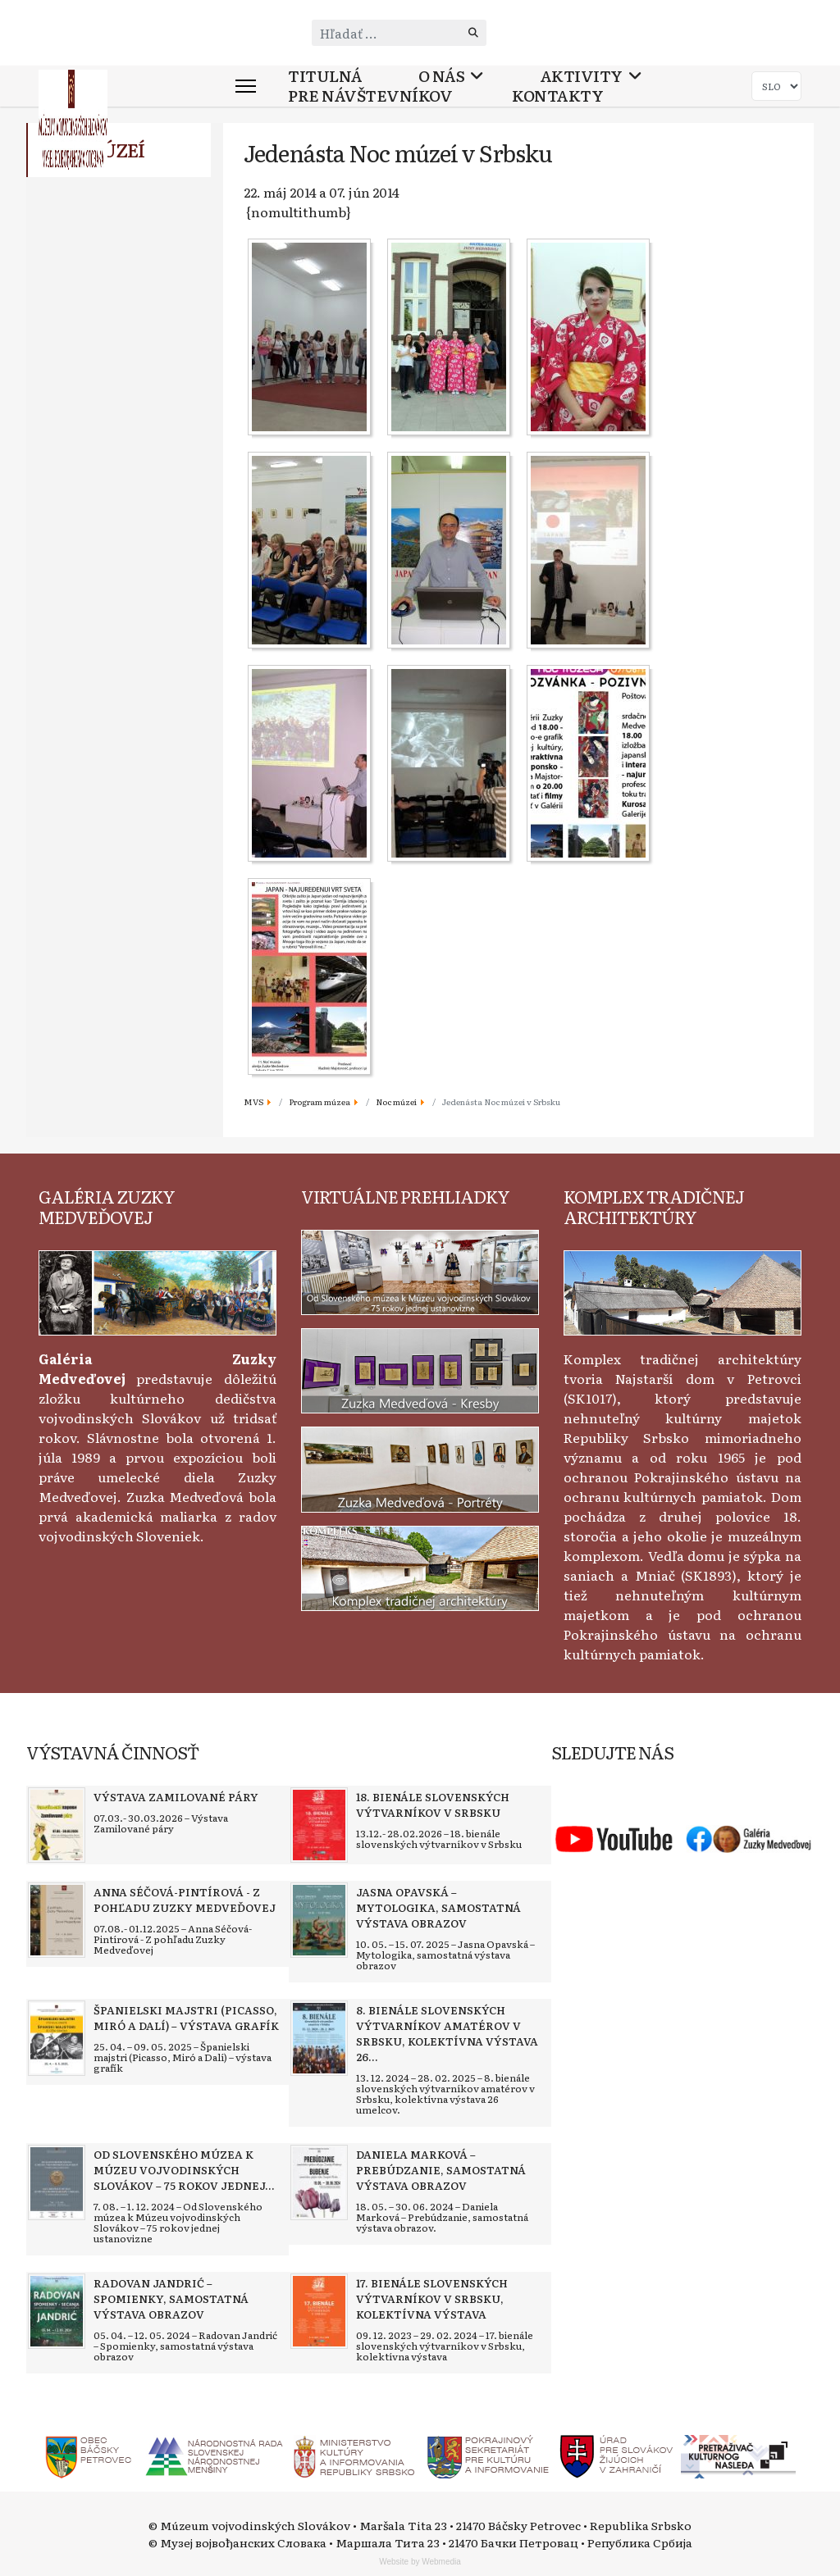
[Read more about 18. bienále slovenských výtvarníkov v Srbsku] (319, 1825)
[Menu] (245, 86)
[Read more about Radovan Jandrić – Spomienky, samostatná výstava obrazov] (56, 2311)
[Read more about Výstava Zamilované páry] (56, 1825)
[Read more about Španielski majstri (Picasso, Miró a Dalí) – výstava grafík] (56, 2038)
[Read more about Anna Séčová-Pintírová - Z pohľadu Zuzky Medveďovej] (56, 1920)
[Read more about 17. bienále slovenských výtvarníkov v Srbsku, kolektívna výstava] (319, 2311)
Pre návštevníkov (370, 95)
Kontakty (557, 95)
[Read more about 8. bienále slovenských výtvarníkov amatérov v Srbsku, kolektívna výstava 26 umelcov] (319, 2038)
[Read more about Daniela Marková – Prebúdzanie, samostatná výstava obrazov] (319, 2182)
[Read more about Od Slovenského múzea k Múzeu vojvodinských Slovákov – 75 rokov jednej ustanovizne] (56, 2182)
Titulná (325, 76)
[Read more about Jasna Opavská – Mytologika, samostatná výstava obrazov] (319, 1920)
